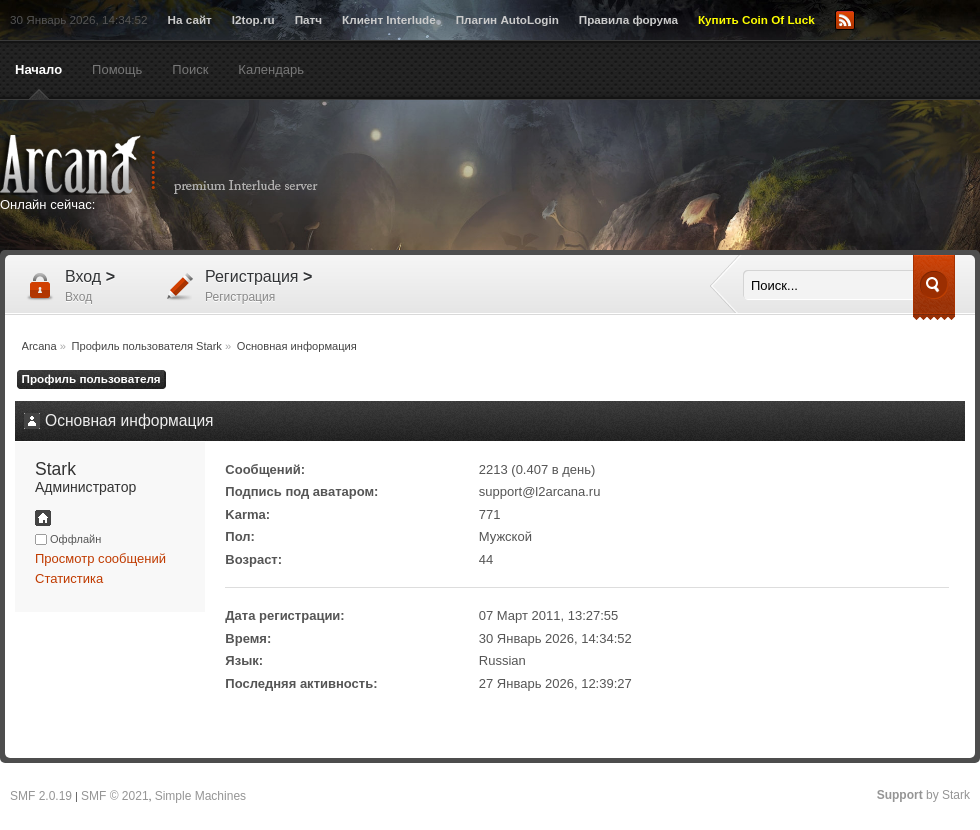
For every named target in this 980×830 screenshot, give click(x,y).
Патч (308, 19)
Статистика (69, 578)
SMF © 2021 (115, 796)
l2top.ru (253, 19)
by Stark (923, 795)
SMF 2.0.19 (41, 796)
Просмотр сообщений (100, 558)
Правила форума (628, 19)
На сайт (190, 19)
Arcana (180, 165)
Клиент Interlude (389, 19)
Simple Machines (200, 796)
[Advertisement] (685, 177)
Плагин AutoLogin (507, 19)
